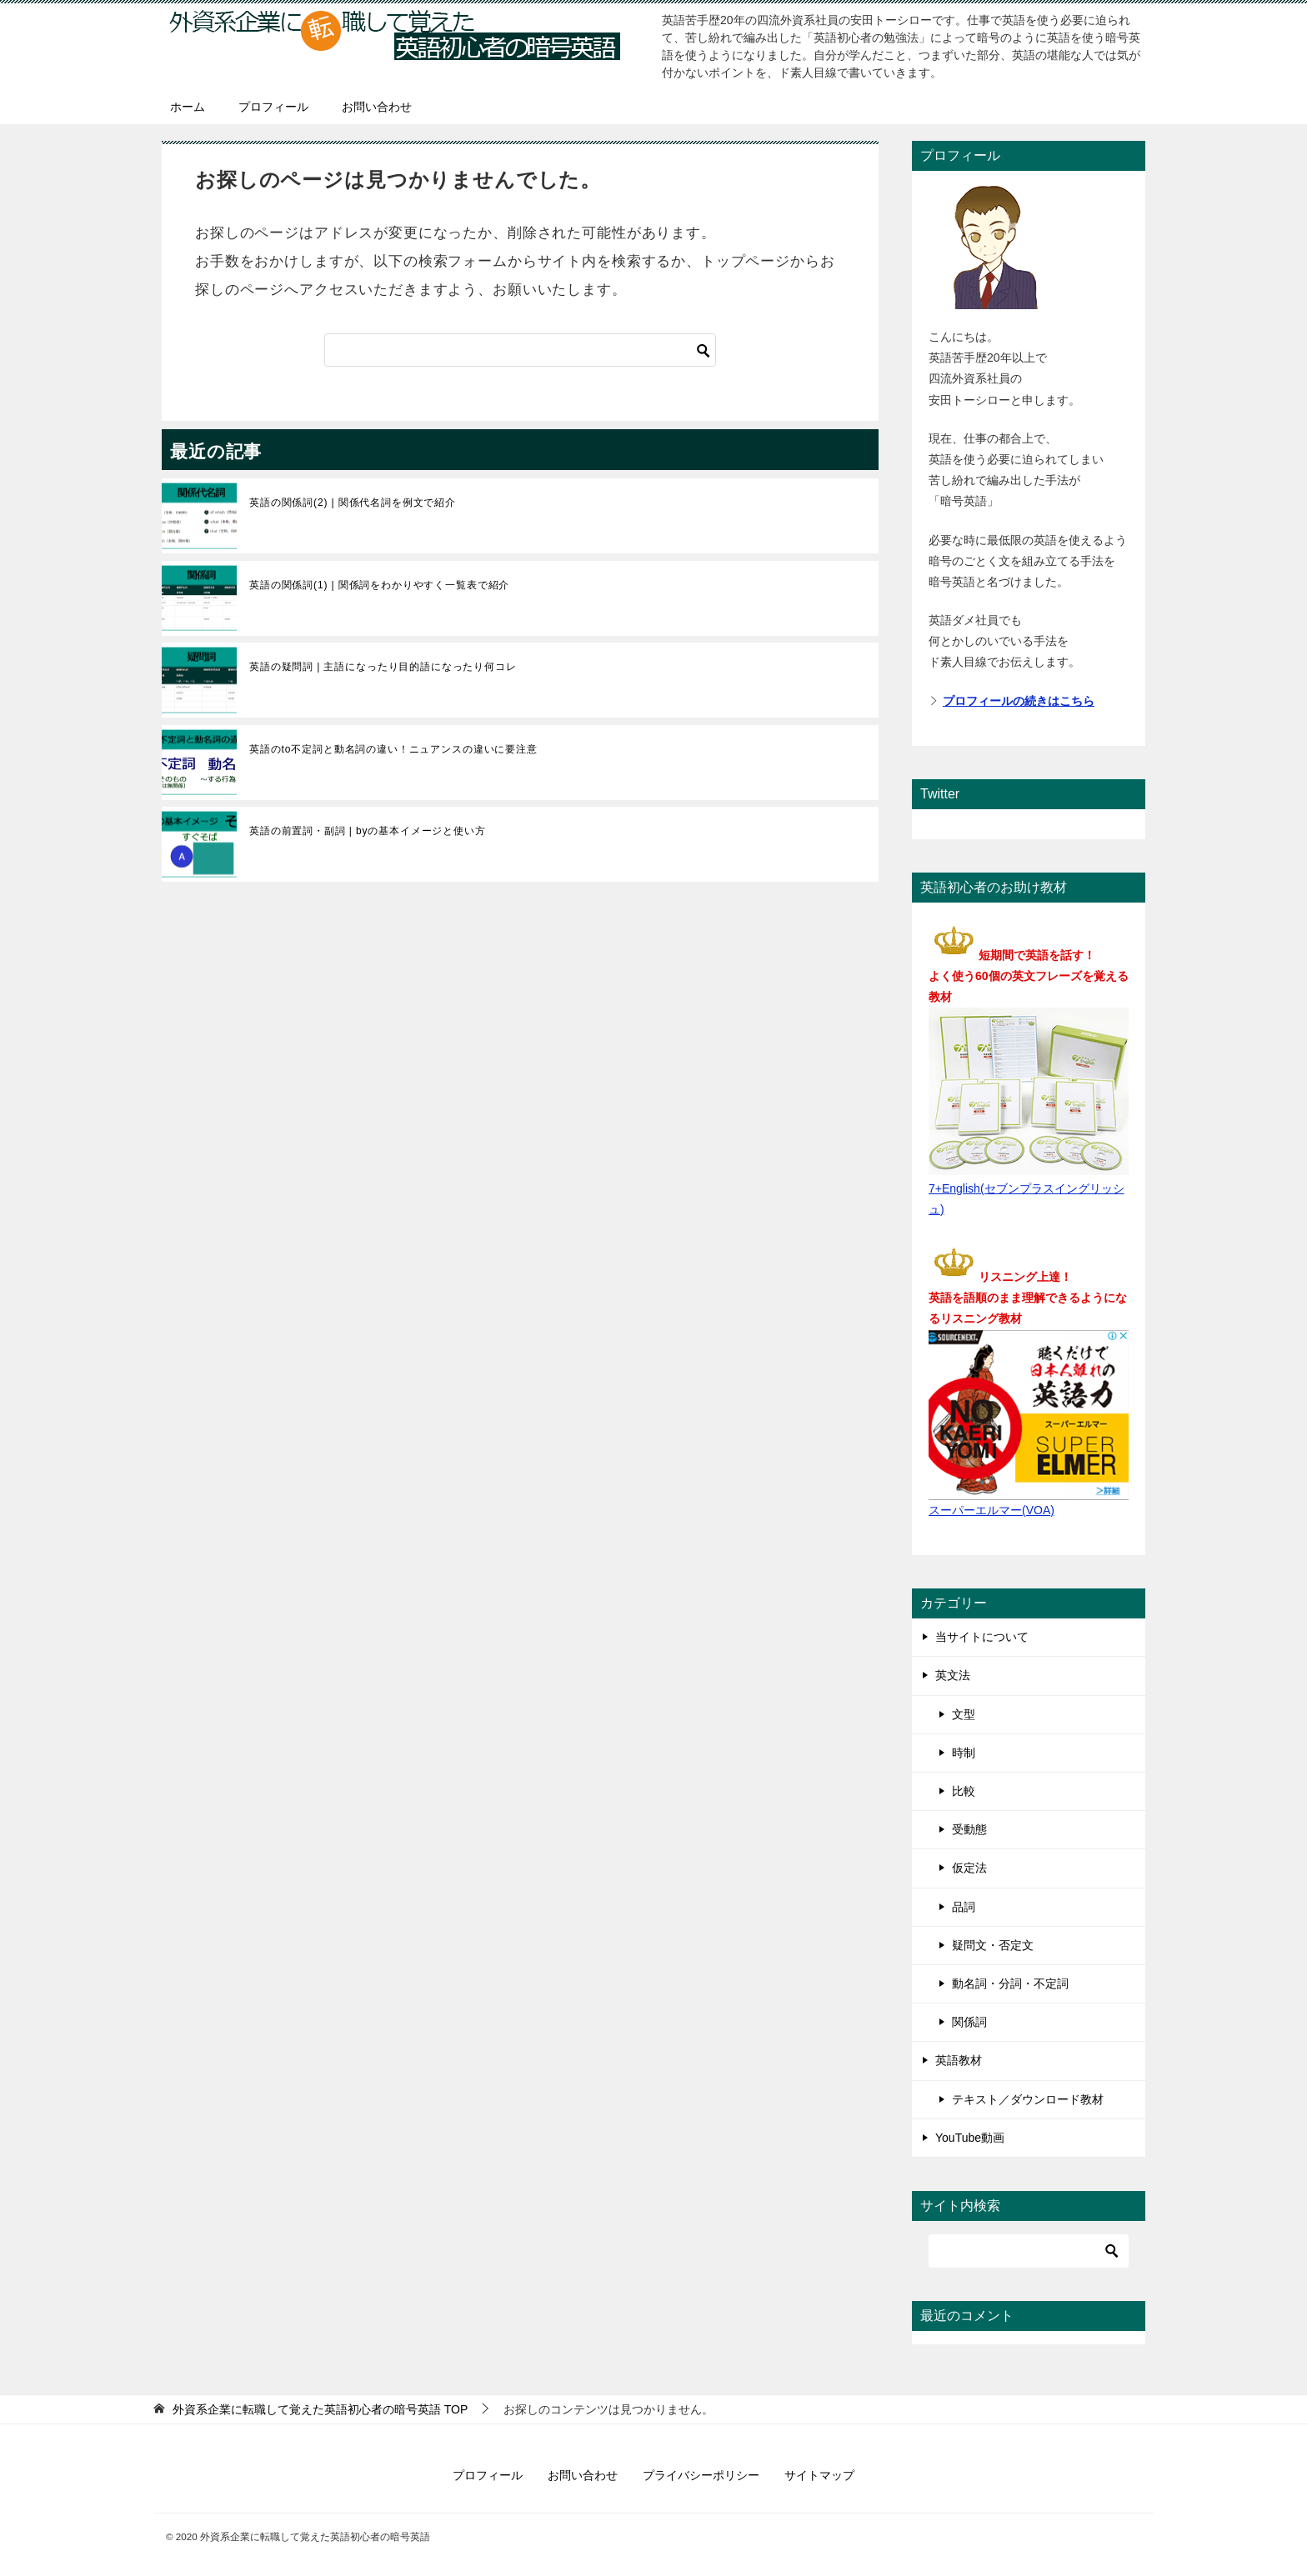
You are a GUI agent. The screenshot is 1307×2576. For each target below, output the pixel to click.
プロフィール (273, 106)
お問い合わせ (377, 106)
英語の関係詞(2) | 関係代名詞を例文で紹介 (352, 502)
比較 (963, 1791)
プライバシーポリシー (701, 2475)
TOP (320, 2409)
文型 (963, 1714)
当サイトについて (982, 1636)
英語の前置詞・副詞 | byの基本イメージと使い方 (367, 831)
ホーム (187, 106)
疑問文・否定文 (993, 1945)
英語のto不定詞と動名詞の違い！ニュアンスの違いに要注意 (393, 749)
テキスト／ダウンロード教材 (1028, 2099)
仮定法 (969, 1867)
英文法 (952, 1675)
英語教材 (958, 2060)
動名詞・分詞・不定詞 (1010, 1983)
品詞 (963, 1906)
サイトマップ (819, 2475)
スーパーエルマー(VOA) (991, 1510)
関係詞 (969, 2021)
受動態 (969, 1829)
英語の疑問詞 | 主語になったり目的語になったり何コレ (383, 667)
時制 (963, 1752)
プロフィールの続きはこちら (1018, 701)
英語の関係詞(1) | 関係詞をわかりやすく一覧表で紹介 (379, 585)
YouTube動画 (969, 2137)
